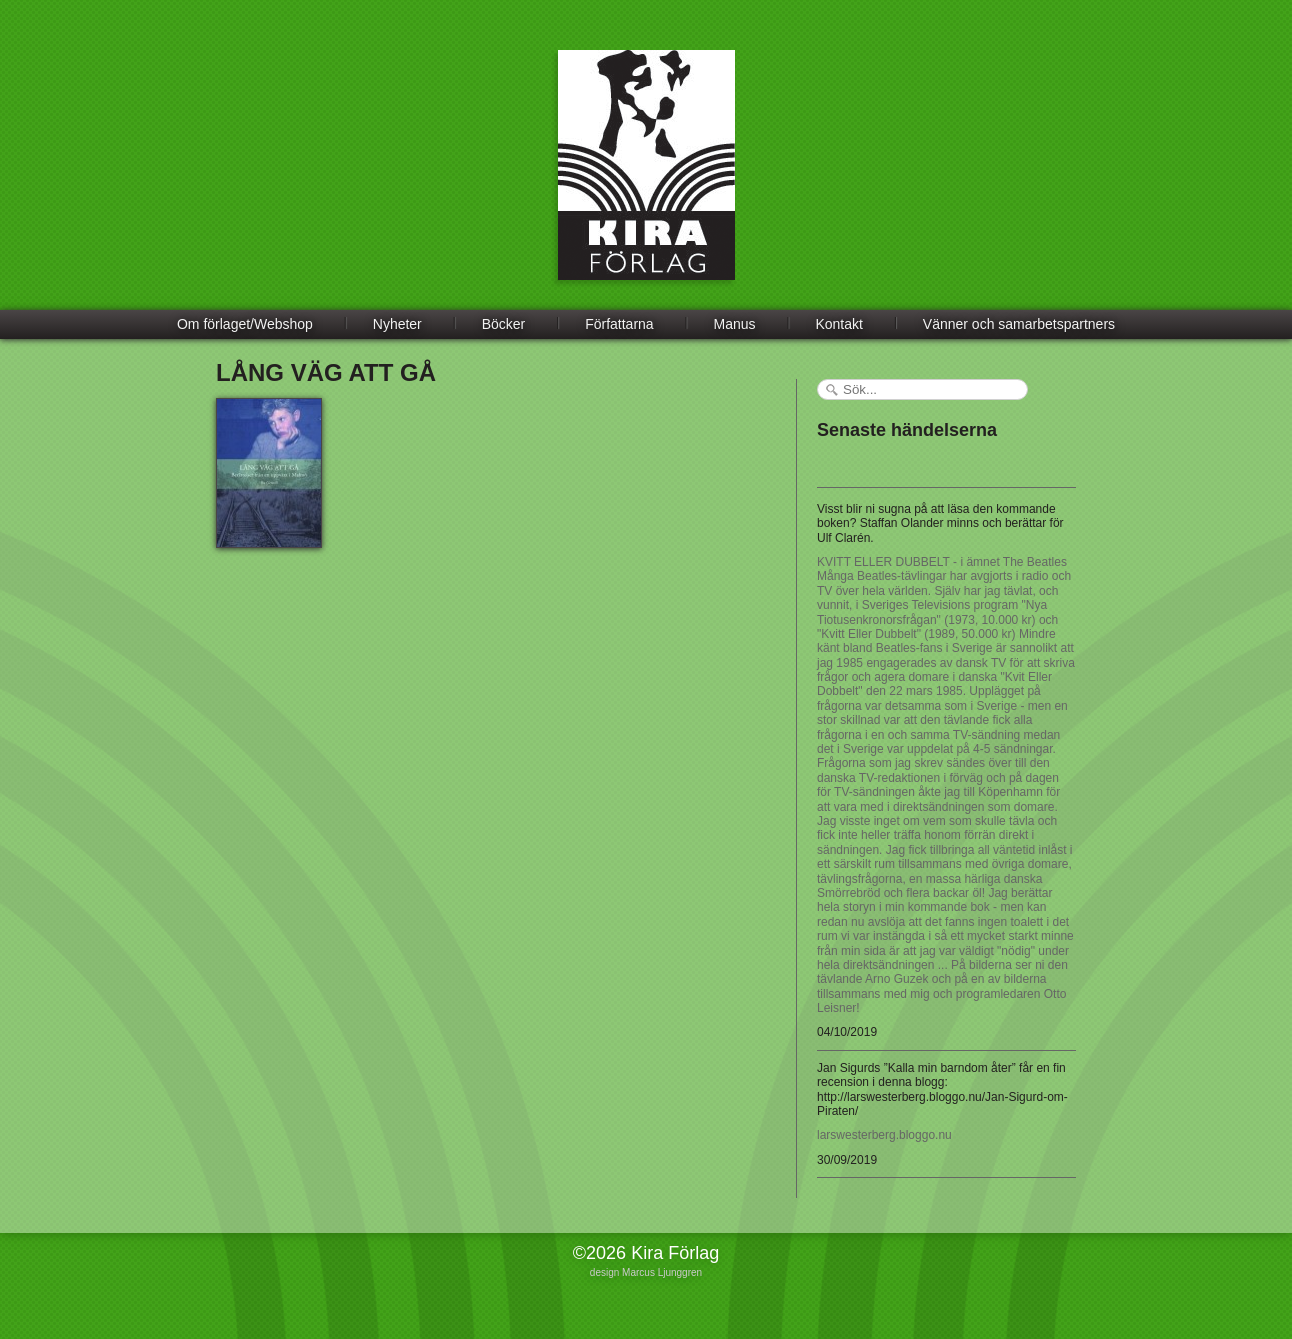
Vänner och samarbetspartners (1019, 324)
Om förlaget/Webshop (245, 324)
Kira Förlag (646, 180)
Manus (735, 324)
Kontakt (838, 324)
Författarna (619, 324)
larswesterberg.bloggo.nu (884, 1135)
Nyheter (397, 324)
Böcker (504, 324)
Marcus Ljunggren (662, 1272)
